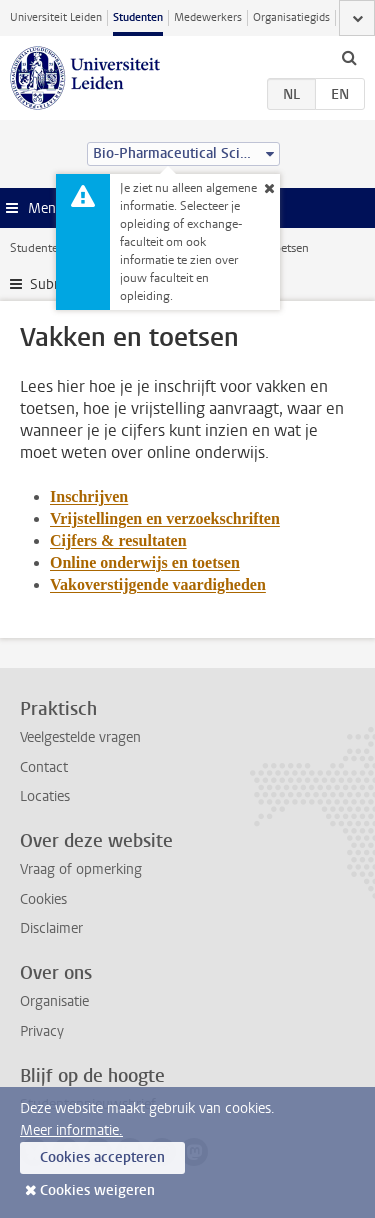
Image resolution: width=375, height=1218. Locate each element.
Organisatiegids (291, 17)
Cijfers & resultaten (118, 540)
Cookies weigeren (97, 1190)
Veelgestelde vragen (80, 737)
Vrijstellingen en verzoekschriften (165, 518)
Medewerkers (208, 17)
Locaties (45, 796)
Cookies (43, 899)
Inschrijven (89, 496)
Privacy (42, 1031)
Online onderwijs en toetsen (145, 562)
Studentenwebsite (58, 248)
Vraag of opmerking (81, 869)
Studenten (138, 17)
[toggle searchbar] (349, 57)
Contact (44, 767)
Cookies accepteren (102, 1157)
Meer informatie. (71, 1130)
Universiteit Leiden (56, 17)
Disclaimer (51, 928)
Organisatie (54, 1001)
